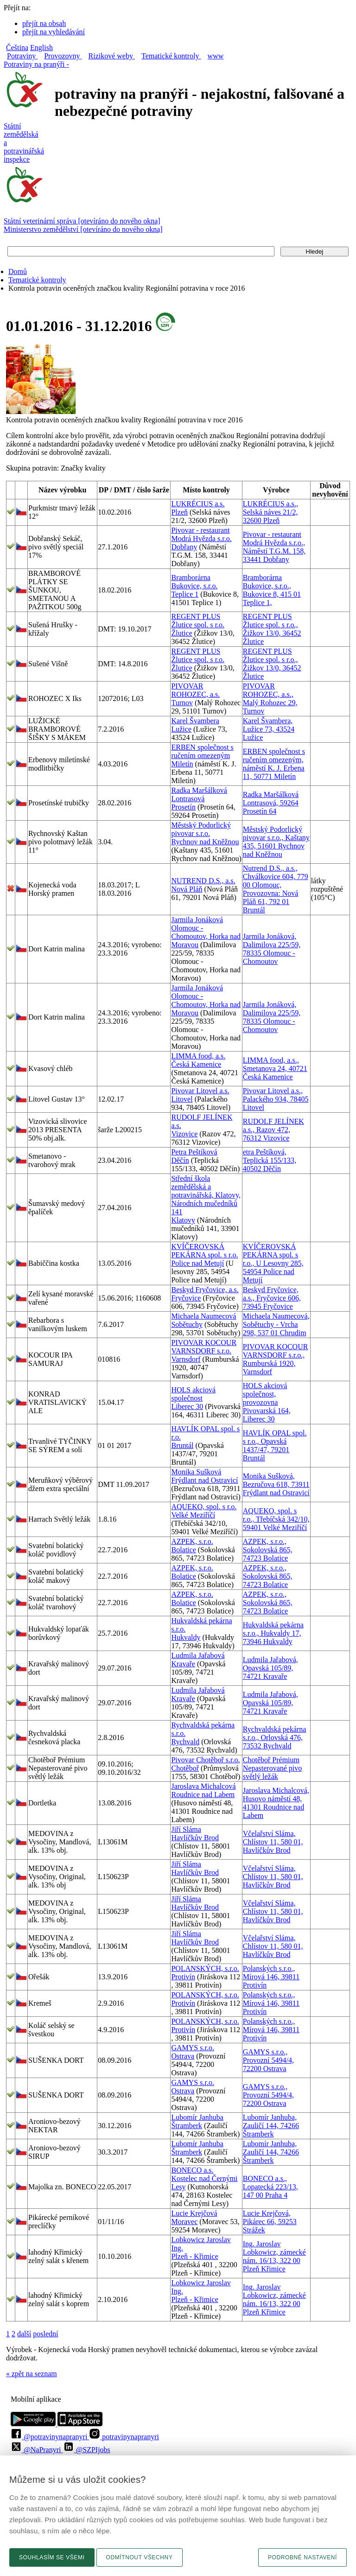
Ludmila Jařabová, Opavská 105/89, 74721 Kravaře (270, 1668)
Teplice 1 (184, 594)
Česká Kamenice (196, 1064)
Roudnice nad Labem (203, 1794)
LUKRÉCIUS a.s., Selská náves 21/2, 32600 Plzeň (270, 512)
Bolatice (183, 1550)
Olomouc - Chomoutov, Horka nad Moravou (206, 936)
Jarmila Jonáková (197, 920)
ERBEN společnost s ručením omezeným (202, 751)
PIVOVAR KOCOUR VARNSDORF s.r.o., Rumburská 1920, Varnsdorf (275, 1359)
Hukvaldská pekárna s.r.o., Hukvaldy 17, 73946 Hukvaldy (273, 1633)
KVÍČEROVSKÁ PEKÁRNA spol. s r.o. (204, 1251)
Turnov (182, 703)
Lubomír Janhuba (197, 2117)
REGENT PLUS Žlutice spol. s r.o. (197, 620)
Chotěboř (185, 1768)
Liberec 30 (187, 1406)
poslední (45, 2334)
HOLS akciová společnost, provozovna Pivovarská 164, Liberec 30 (267, 1402)
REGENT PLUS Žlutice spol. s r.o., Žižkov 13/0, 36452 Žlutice (272, 628)
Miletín (182, 764)
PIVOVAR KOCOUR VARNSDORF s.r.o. (203, 1347)
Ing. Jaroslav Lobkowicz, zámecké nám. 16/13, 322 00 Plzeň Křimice (274, 2256)
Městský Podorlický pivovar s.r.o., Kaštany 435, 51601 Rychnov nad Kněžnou (276, 841)
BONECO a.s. (192, 2170)
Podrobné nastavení (302, 2557)
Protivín (183, 1977)
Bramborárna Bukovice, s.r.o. (194, 582)
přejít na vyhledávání (53, 32)
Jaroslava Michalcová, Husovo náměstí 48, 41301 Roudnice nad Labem (276, 1802)
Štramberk (186, 2126)
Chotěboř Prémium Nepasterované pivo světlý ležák (272, 1768)
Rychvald (185, 1742)
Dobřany (184, 547)
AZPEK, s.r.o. (192, 1541)
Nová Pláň (186, 889)
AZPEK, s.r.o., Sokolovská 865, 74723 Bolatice (267, 1549)
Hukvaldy (185, 1637)
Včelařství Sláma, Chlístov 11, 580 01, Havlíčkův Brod (273, 1842)
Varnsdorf (185, 1359)
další (24, 2334)
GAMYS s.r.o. (192, 2048)
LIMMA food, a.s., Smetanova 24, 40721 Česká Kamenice (275, 1068)
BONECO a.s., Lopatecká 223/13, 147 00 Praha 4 (270, 2186)
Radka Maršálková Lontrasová (199, 794)
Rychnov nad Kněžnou (205, 842)
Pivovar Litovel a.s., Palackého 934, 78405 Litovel (276, 1099)
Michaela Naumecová (203, 1316)
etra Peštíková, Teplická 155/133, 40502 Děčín (269, 1160)
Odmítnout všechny (139, 2557)
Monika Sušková (196, 1472)
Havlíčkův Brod (195, 1838)
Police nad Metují (197, 1263)
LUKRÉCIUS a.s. (197, 504)
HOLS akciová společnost (193, 1394)
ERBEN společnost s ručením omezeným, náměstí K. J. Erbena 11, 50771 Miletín (274, 763)
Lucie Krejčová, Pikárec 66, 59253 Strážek (270, 2221)
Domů (17, 271)
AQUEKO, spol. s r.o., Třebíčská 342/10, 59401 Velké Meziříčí (276, 1519)
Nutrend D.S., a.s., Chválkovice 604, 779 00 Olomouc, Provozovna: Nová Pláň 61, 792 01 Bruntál (275, 889)
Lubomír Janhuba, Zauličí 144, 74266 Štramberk (271, 2125)
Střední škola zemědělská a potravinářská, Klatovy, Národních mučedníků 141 (206, 1195)
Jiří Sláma (186, 1829)
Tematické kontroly (37, 280)
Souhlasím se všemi (52, 2557)
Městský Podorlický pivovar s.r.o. (200, 829)
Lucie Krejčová (194, 2213)
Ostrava (182, 2056)
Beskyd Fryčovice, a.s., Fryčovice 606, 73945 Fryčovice (272, 1298)
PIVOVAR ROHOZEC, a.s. (195, 690)
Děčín (180, 1160)
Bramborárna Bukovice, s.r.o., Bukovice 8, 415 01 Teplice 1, (272, 590)
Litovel (181, 1099)
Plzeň (179, 512)
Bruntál (182, 1445)
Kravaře (183, 1664)
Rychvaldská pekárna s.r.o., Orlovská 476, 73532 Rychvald (274, 1737)
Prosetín (183, 807)
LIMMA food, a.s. (198, 1056)
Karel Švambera (195, 721)
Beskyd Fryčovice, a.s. (204, 1290)
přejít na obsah (44, 23)
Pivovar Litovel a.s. (200, 1091)
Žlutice (181, 633)
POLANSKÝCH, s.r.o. (205, 1968)
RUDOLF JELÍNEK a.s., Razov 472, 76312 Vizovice (273, 1129)
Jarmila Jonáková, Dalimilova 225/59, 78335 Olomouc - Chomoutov (271, 948)
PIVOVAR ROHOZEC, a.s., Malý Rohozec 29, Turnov (270, 698)
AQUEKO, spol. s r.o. (203, 1507)
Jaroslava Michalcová (203, 1786)
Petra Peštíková (194, 1152)
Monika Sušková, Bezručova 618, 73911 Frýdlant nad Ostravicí (276, 1484)
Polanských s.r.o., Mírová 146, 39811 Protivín (271, 1976)
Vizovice (184, 1134)
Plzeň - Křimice (194, 2256)
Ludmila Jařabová (197, 1655)
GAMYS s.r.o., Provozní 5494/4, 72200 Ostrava (268, 2060)
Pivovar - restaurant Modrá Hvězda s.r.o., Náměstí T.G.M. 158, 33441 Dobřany (274, 546)
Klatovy (183, 1220)
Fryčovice (186, 1298)
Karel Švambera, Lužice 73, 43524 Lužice (269, 729)
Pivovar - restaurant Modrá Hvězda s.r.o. (201, 534)
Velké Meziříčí (193, 1515)
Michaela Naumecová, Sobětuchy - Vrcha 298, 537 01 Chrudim (276, 1324)
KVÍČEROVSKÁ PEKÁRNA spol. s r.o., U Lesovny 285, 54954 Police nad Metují (273, 1263)
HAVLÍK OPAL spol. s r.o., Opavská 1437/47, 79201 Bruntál (275, 1445)
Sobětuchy (187, 1324)
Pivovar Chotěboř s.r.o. (205, 1760)
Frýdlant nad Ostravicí (204, 1480)
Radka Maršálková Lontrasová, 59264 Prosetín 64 (271, 803)
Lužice (181, 729)
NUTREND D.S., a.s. (203, 881)
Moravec (184, 2221)
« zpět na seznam (31, 2374)
